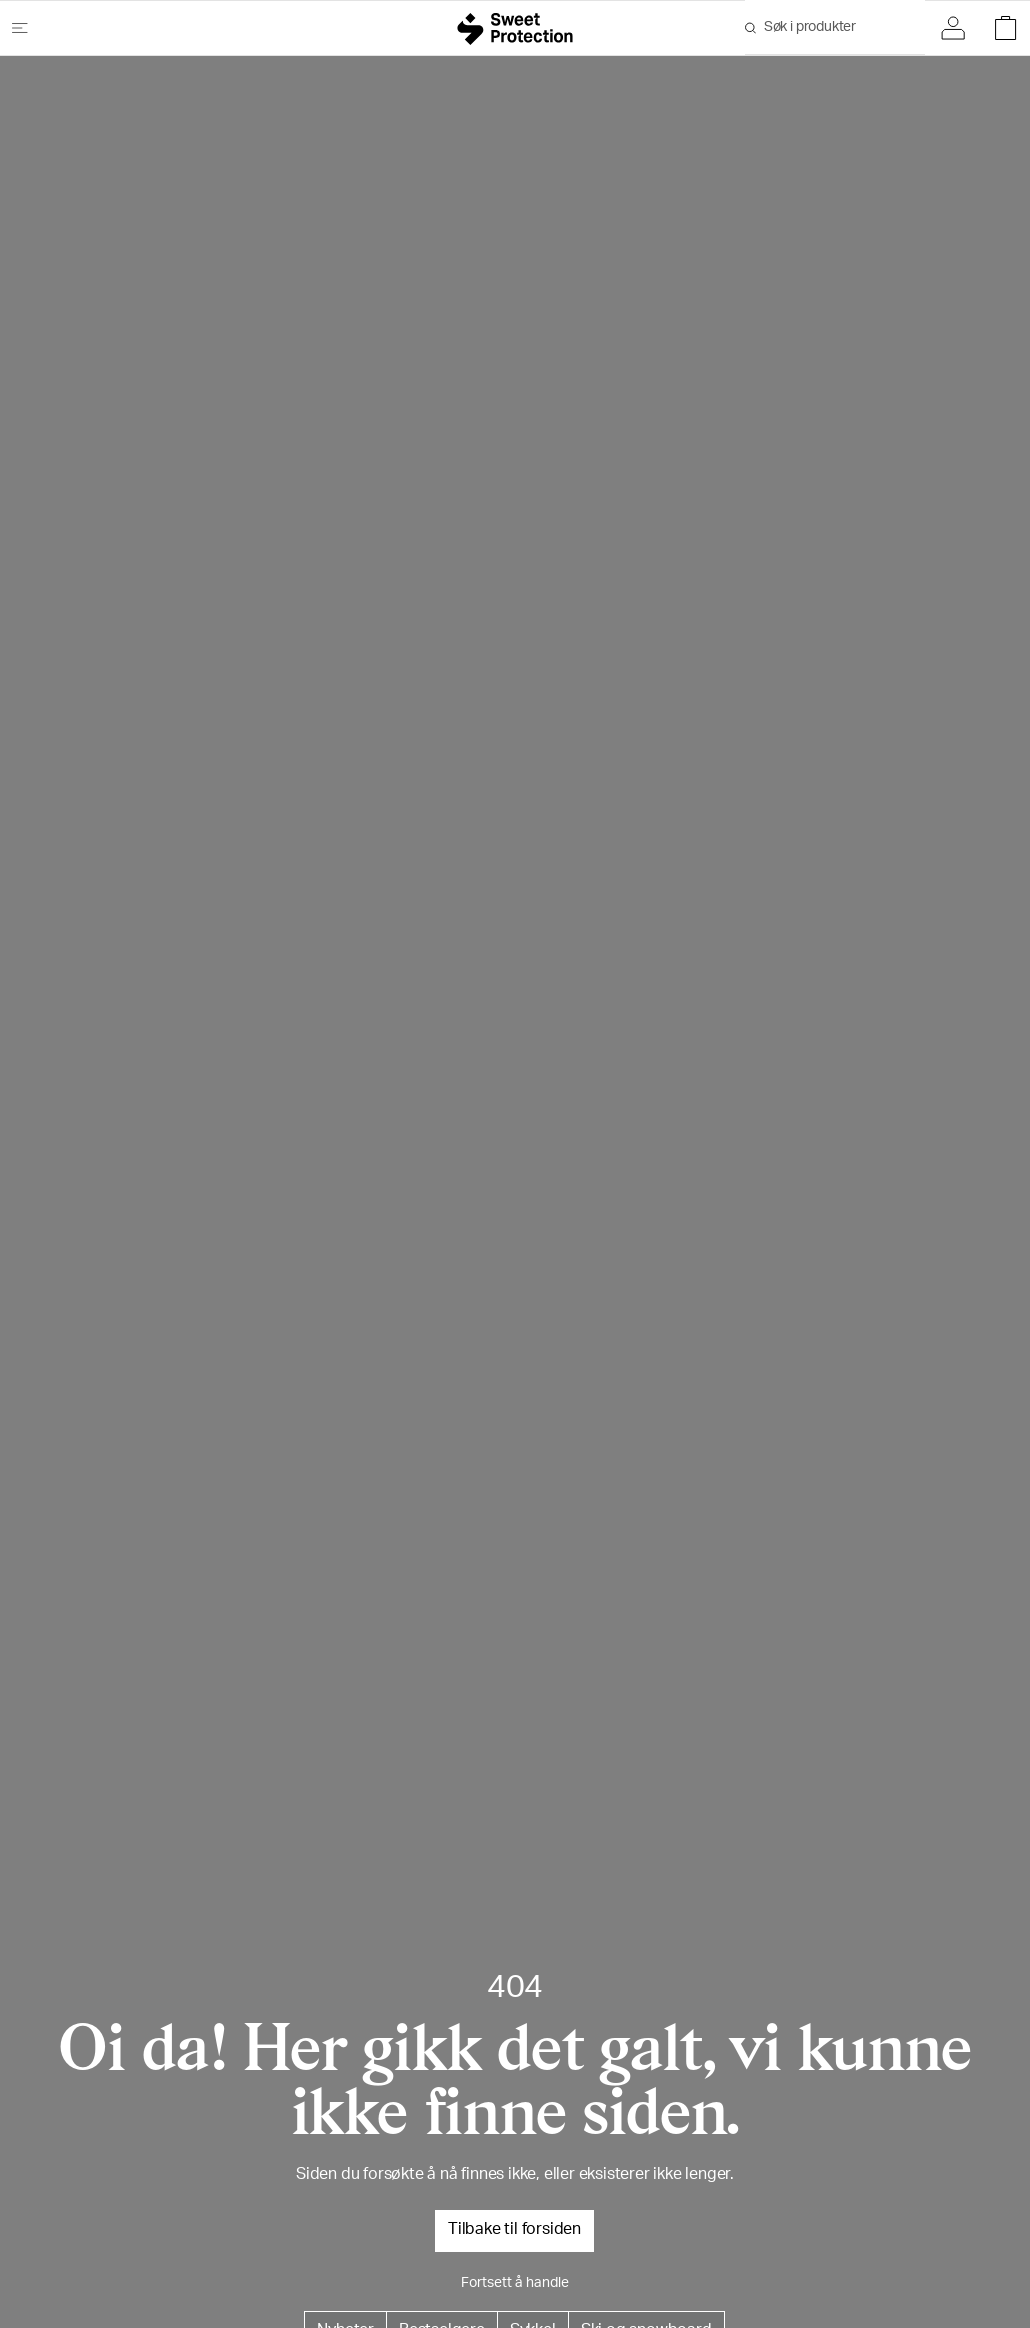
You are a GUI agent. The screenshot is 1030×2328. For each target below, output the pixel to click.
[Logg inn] (958, 28)
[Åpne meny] (28, 28)
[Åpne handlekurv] (1000, 28)
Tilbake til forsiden (514, 2231)
